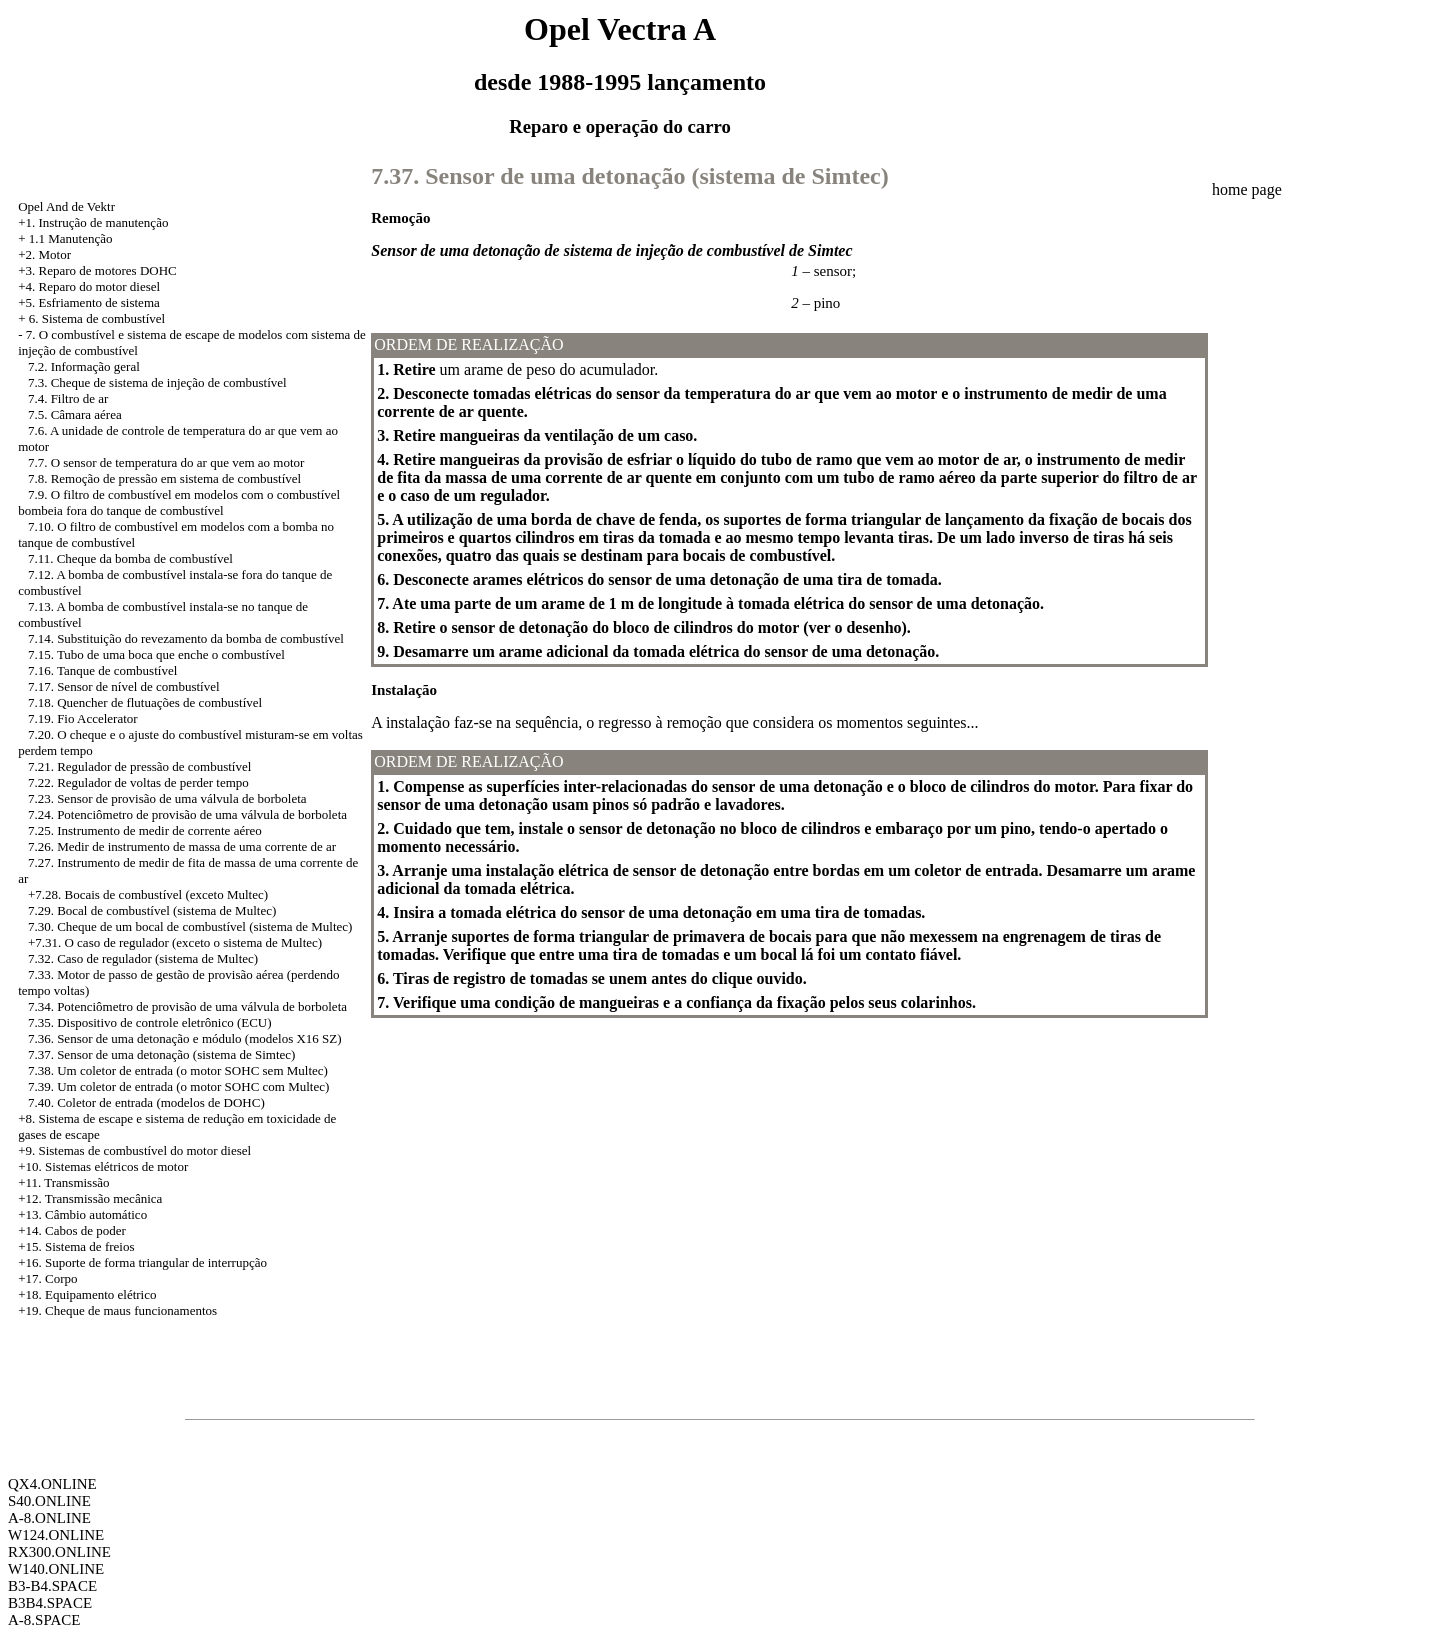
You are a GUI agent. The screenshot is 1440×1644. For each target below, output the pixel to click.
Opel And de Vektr (66, 206)
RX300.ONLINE (59, 1552)
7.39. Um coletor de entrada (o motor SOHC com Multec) (178, 1086)
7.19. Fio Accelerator (83, 718)
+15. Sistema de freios (76, 1246)
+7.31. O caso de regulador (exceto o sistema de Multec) (175, 942)
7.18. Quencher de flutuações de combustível (145, 702)
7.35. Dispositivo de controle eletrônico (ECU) (150, 1022)
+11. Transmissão (63, 1182)
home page (1247, 189)
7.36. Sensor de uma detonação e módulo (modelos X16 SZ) (185, 1038)
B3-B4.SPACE (52, 1586)
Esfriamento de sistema (98, 302)
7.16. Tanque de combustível (102, 670)
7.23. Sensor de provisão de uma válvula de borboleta (167, 798)
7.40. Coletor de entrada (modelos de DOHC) (146, 1102)
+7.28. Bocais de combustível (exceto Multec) (148, 894)
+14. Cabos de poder (72, 1230)
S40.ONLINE (49, 1501)
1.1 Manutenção (71, 238)
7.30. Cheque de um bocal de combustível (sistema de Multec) (190, 926)
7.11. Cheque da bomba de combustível (130, 558)
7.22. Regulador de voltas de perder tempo (138, 782)
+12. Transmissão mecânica (90, 1198)
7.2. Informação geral (84, 366)
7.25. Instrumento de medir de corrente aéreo (145, 830)
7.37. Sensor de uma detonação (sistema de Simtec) (162, 1054)
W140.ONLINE (56, 1569)
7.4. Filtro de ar (68, 398)
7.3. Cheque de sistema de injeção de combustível (157, 382)
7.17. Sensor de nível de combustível (124, 686)
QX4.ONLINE (52, 1484)
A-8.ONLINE (49, 1518)
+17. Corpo (47, 1278)
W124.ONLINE (56, 1535)
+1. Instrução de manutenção (93, 222)
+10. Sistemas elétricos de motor (103, 1166)
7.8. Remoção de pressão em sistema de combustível (164, 478)
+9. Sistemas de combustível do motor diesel (134, 1150)
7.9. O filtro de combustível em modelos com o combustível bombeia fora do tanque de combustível (179, 502)
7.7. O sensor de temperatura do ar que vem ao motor (166, 462)
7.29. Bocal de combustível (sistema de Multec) (152, 910)
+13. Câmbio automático (82, 1214)
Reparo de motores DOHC (107, 270)
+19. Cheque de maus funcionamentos (117, 1310)
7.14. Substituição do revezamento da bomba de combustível (186, 638)
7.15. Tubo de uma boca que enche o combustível (156, 654)
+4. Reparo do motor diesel (89, 286)
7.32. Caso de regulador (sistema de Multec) (143, 958)
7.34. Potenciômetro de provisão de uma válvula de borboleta (187, 1006)
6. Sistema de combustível (97, 318)
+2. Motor (44, 254)
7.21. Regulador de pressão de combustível (139, 766)
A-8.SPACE (44, 1620)
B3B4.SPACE (50, 1603)
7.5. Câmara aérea (75, 414)
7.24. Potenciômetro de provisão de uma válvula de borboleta (187, 814)
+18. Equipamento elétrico (87, 1294)
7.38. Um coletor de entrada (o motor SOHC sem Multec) (178, 1070)
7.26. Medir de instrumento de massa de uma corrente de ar (182, 846)
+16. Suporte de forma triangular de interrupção (142, 1262)
